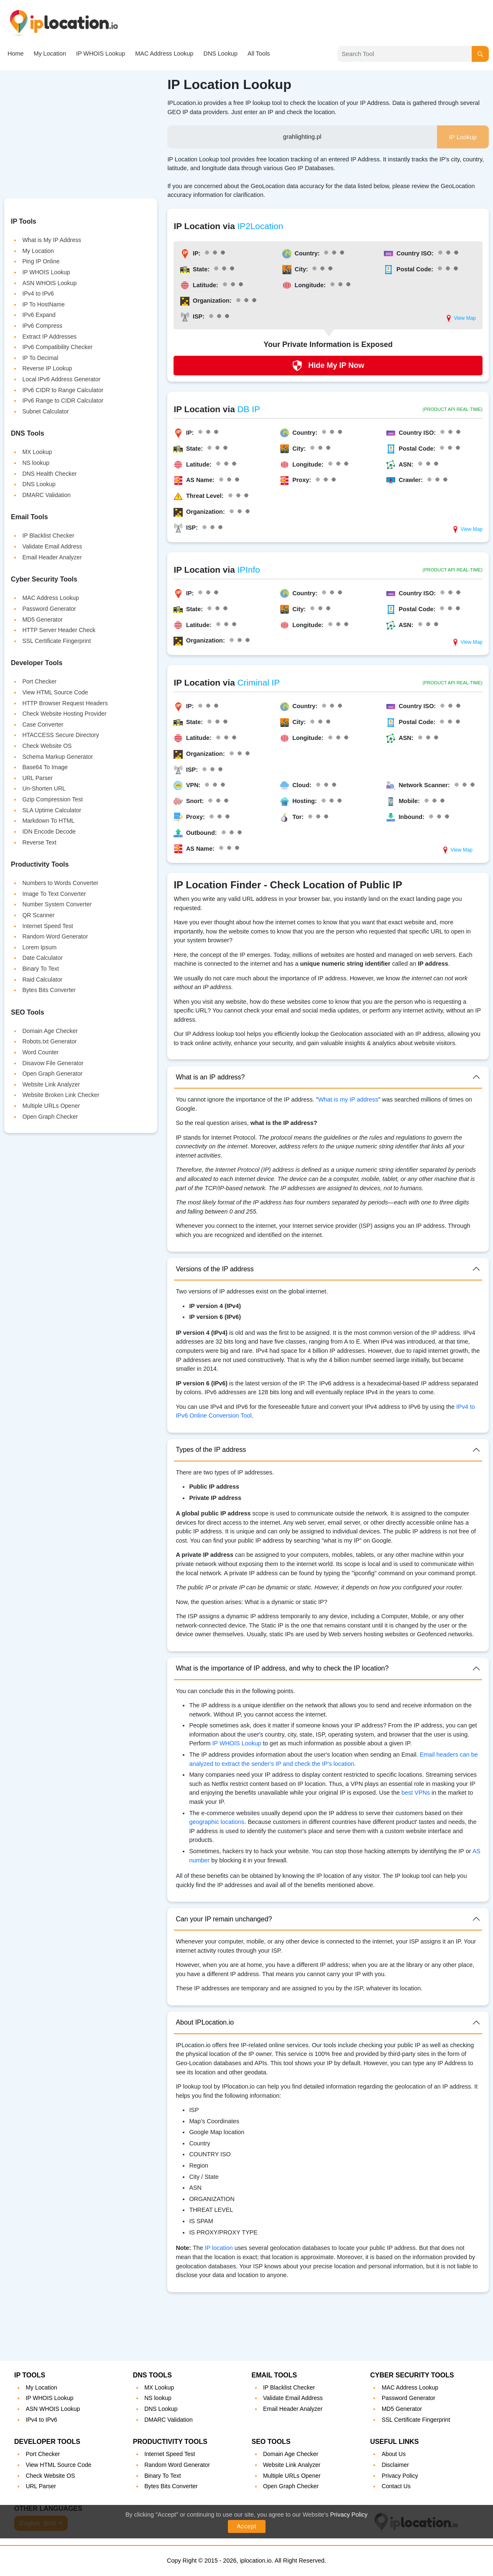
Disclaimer (395, 2464)
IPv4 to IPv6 (38, 293)
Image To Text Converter (54, 893)
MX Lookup (37, 452)
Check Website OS (47, 745)
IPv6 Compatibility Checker (57, 347)
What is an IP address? (210, 1077)
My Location (49, 53)
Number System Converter (57, 904)
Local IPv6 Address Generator (61, 379)
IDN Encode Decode (49, 831)
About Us (394, 2454)
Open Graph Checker (50, 1116)
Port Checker (39, 681)
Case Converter (42, 724)
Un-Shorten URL (44, 788)
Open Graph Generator (52, 1073)
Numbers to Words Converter (60, 883)
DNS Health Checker (49, 473)
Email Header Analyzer (52, 557)
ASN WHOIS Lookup (49, 283)
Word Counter (40, 1052)
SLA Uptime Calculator (51, 810)
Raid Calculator (42, 979)
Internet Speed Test (47, 926)
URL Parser (37, 778)
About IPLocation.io (205, 2022)
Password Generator (49, 608)
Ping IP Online (40, 261)
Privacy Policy (349, 2514)
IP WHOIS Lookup (100, 53)
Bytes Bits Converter (49, 990)
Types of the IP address (211, 1449)
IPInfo (249, 569)
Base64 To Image (45, 767)
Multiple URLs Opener (51, 1105)
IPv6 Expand (38, 314)
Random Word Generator (55, 936)
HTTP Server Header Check (58, 630)
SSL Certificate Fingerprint (56, 641)
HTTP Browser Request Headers (64, 703)
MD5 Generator (42, 619)
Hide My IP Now (328, 365)
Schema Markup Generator (57, 756)
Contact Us (396, 2486)
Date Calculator (42, 957)
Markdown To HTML (48, 820)
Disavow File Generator (52, 1063)
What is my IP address (348, 1099)
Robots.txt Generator (49, 1041)
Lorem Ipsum (39, 947)
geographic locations (216, 1822)
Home (15, 53)
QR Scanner (38, 915)
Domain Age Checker (49, 1031)
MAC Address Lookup (164, 53)
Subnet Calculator (45, 411)
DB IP (249, 409)
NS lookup (35, 462)
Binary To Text (40, 968)
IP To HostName (43, 304)
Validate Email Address (52, 546)
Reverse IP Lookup (47, 368)
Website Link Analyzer (50, 1084)
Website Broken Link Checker (60, 1095)
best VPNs (415, 1792)
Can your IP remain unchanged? (224, 1919)
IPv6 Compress (42, 325)
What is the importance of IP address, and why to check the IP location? (282, 1668)
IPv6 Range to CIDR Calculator (62, 400)
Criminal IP (259, 682)
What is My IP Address (51, 240)
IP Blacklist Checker (48, 535)
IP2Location (261, 226)
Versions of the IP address (214, 1269)
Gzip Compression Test (52, 799)
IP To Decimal (40, 358)
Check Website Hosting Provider (64, 713)
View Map (460, 318)
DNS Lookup (220, 53)
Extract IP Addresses (49, 336)
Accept (246, 2526)
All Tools (259, 53)
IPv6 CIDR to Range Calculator (62, 390)
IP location (219, 2247)
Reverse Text (39, 842)
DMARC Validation (46, 495)
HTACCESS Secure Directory (60, 735)
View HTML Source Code (55, 692)
